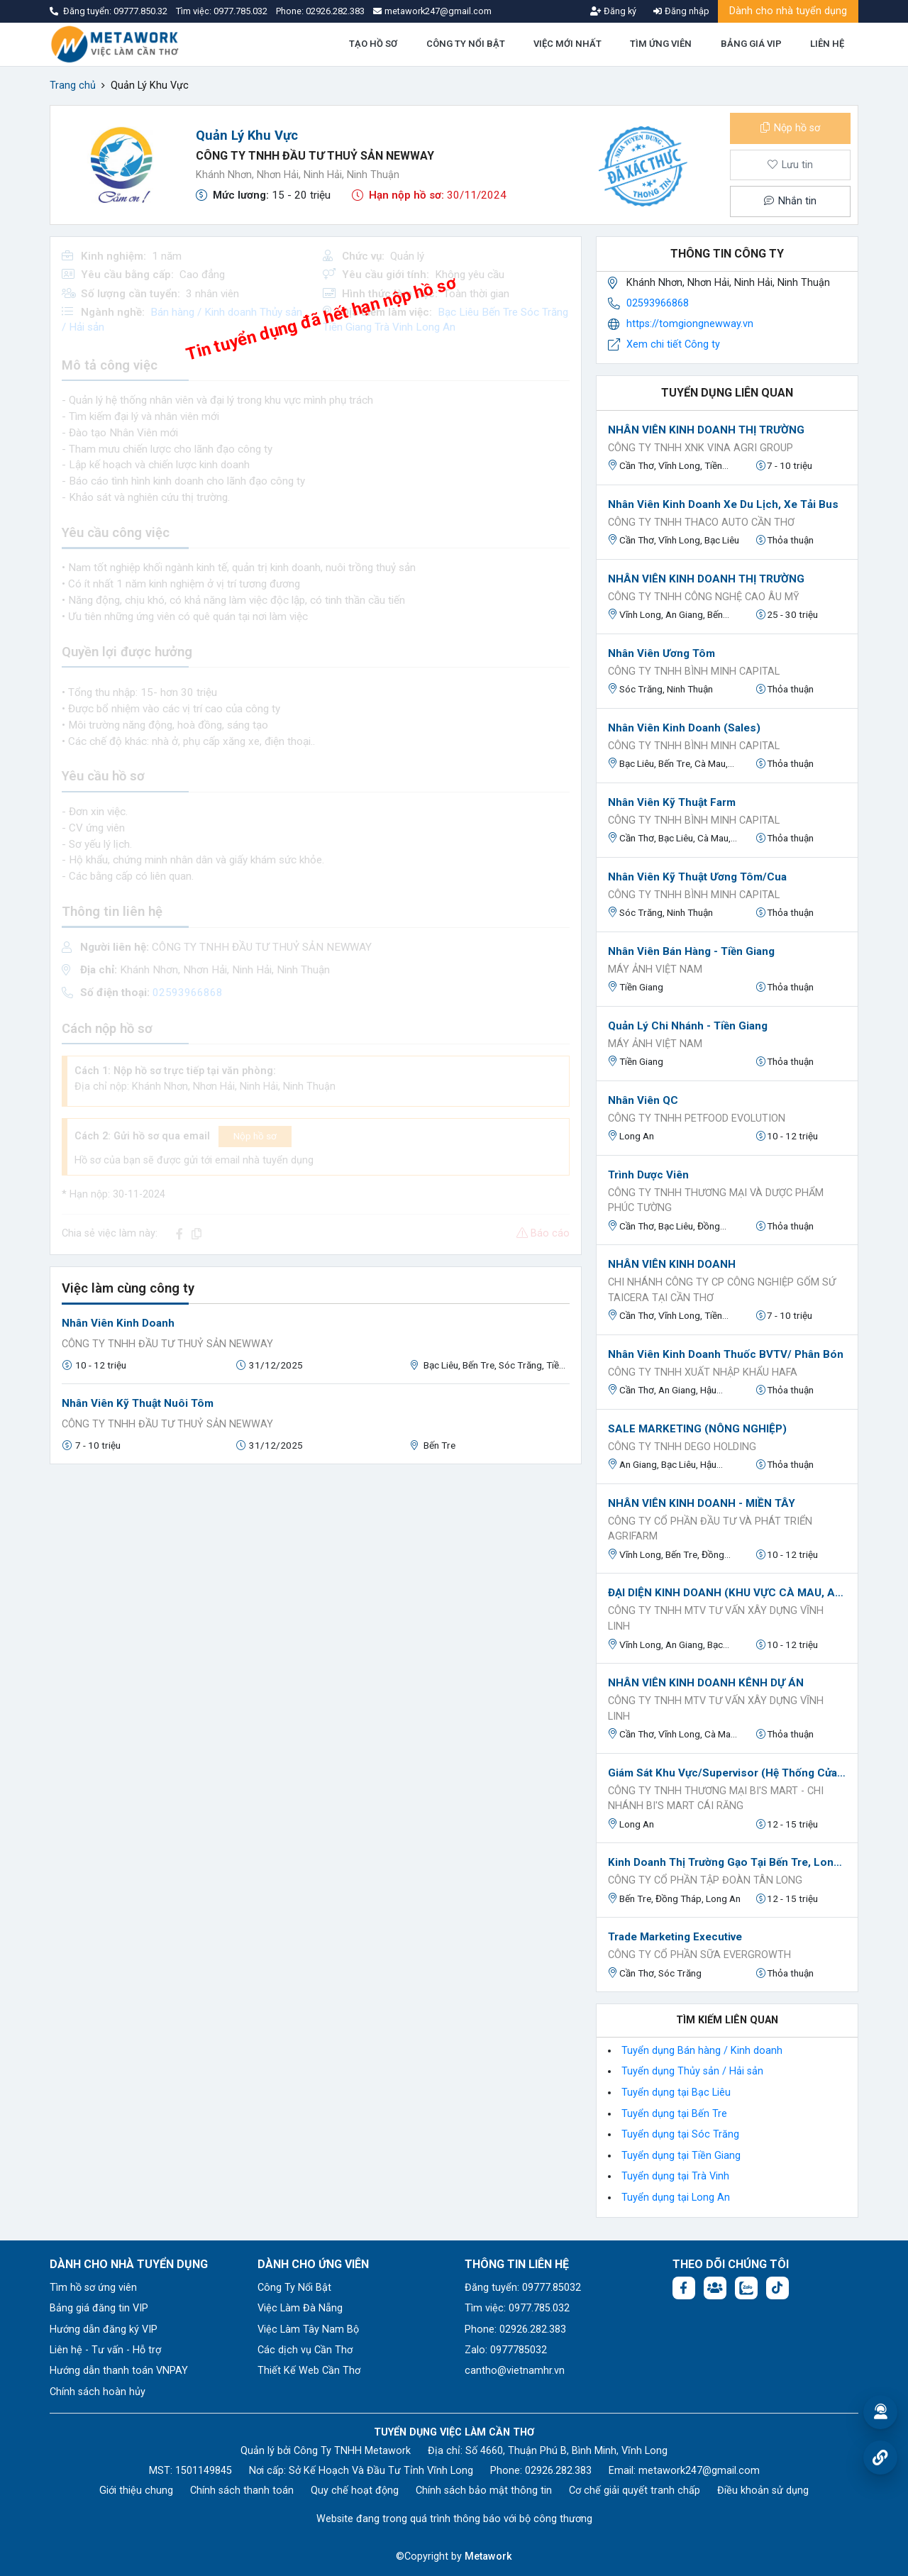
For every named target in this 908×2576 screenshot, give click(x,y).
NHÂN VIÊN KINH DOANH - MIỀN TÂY (701, 1503)
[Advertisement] (316, 1575)
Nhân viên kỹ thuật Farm (672, 802)
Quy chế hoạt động (355, 2490)
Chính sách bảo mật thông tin (484, 2490)
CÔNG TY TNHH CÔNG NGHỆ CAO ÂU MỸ (703, 597)
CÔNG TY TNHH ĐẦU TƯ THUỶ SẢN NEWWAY (315, 155)
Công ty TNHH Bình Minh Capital (694, 671)
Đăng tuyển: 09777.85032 (523, 2288)
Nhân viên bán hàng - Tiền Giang (691, 951)
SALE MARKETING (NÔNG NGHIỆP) (697, 1428)
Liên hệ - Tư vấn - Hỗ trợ (105, 2350)
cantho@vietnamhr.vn (515, 2371)
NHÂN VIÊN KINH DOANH (672, 1264)
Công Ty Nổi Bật (294, 2288)
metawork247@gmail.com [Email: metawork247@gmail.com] (699, 2471)
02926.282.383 (335, 11)
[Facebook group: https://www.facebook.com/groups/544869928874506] (715, 2288)
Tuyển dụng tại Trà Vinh (675, 2176)
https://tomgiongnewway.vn (689, 324)
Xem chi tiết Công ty (673, 344)
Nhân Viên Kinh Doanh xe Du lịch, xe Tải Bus (723, 504)
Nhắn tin (790, 201)
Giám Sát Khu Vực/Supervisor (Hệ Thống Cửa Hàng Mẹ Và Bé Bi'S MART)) (727, 1773)
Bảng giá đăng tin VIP (99, 2308)
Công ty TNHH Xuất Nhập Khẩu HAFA (702, 1372)
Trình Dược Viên (648, 1174)
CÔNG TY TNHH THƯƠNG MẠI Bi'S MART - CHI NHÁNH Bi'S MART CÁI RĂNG (716, 1799)
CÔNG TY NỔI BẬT (465, 43)
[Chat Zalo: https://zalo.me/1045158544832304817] (746, 2288)
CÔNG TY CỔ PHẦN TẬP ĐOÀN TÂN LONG (705, 1880)
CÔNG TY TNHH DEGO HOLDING (682, 1447)
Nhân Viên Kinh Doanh (118, 1323)
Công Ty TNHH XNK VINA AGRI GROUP (700, 448)
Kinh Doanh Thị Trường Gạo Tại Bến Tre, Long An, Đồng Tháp (727, 1862)
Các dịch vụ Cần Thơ (305, 2350)
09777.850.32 (142, 11)
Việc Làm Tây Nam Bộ (308, 2329)
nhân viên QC (643, 1100)
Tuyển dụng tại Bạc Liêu (676, 2092)
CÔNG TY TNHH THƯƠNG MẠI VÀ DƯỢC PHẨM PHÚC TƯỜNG (716, 1201)
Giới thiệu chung (136, 2490)
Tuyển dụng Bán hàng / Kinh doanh (701, 2051)
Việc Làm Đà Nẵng (300, 2308)
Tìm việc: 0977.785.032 (517, 2308)
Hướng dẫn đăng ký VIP (103, 2329)
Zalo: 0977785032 (506, 2350)
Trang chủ (73, 85)
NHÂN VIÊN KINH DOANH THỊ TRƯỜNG (706, 430)
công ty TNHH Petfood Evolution (696, 1118)
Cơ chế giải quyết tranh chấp (634, 2490)
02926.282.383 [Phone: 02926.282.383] (558, 2471)
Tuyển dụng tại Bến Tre (674, 2114)
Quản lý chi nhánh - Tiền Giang (688, 1025)
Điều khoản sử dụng (763, 2490)
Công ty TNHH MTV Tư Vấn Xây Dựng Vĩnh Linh (716, 1618)
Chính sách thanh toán (242, 2490)
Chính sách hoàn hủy (97, 2392)
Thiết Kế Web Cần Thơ (309, 2371)
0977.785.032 (242, 11)
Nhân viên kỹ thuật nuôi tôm (138, 1403)
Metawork (488, 2556)
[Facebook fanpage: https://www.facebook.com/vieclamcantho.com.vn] (683, 2288)
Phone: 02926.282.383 (515, 2329)
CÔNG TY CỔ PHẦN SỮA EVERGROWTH (699, 1955)
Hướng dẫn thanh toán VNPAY (119, 2371)
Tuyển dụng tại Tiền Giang (681, 2156)
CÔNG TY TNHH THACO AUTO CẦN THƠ (701, 522)
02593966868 (657, 303)
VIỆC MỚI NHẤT (567, 43)
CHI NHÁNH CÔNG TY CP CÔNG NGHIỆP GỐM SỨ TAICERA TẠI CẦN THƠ (722, 1290)
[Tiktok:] (777, 2288)
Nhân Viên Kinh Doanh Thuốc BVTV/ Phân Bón (725, 1354)
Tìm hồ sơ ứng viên (93, 2288)
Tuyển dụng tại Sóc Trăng (680, 2134)
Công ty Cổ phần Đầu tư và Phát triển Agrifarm (710, 1529)
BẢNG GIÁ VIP (751, 43)
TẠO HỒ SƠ (373, 43)
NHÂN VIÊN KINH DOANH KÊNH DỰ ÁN (706, 1682)
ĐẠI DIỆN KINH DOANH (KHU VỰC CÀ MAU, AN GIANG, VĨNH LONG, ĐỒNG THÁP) (727, 1592)
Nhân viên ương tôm (661, 653)
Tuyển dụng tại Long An (675, 2197)
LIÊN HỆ (827, 43)
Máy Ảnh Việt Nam (655, 969)
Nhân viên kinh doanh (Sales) (684, 728)
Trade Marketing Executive (675, 1936)
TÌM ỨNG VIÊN (661, 43)
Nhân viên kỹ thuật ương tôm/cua (697, 876)
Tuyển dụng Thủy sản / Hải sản (692, 2071)
